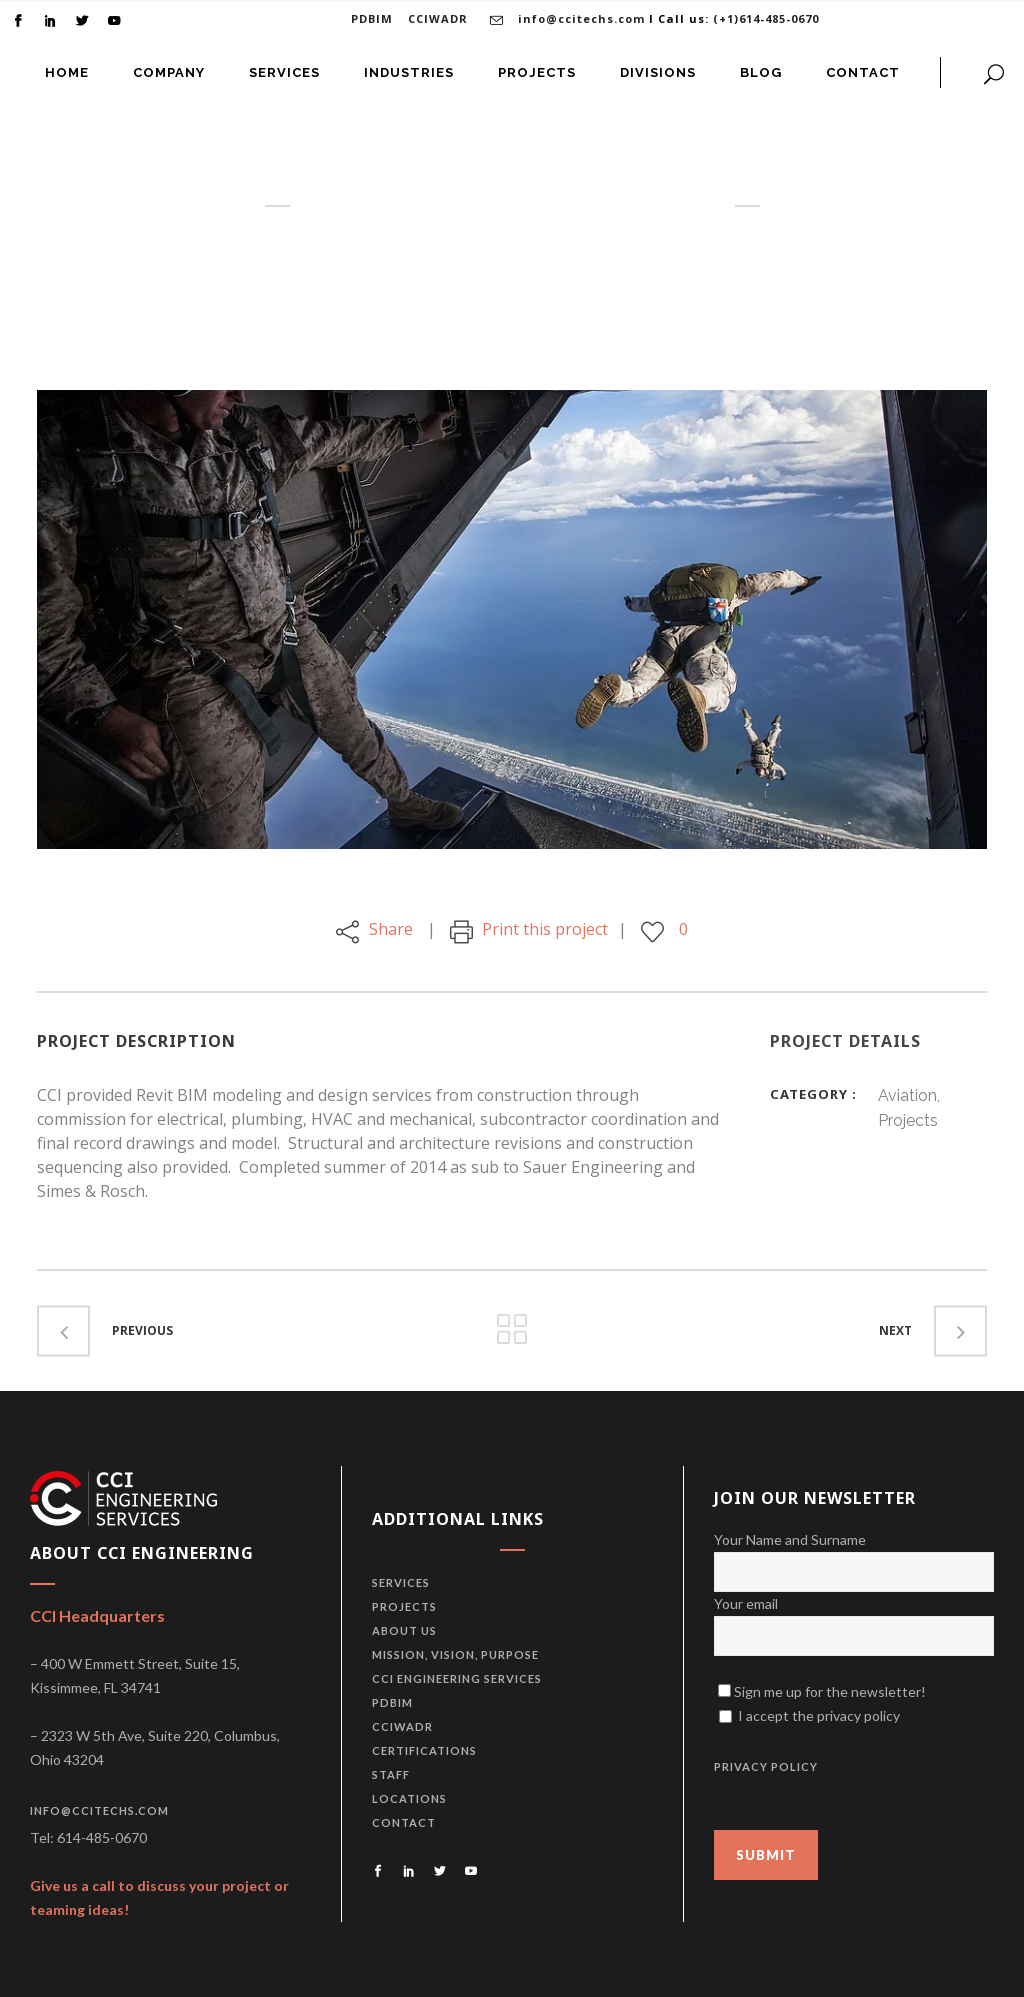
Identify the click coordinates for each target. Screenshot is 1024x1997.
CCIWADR (438, 18)
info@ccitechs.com (581, 18)
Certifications (424, 1750)
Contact (404, 1822)
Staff (391, 1774)
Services (401, 1582)
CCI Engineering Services (457, 1678)
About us (404, 1630)
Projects (404, 1606)
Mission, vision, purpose (455, 1654)
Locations (409, 1798)
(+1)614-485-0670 (766, 18)
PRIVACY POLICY (766, 1766)
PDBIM (372, 18)
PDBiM (392, 1702)
